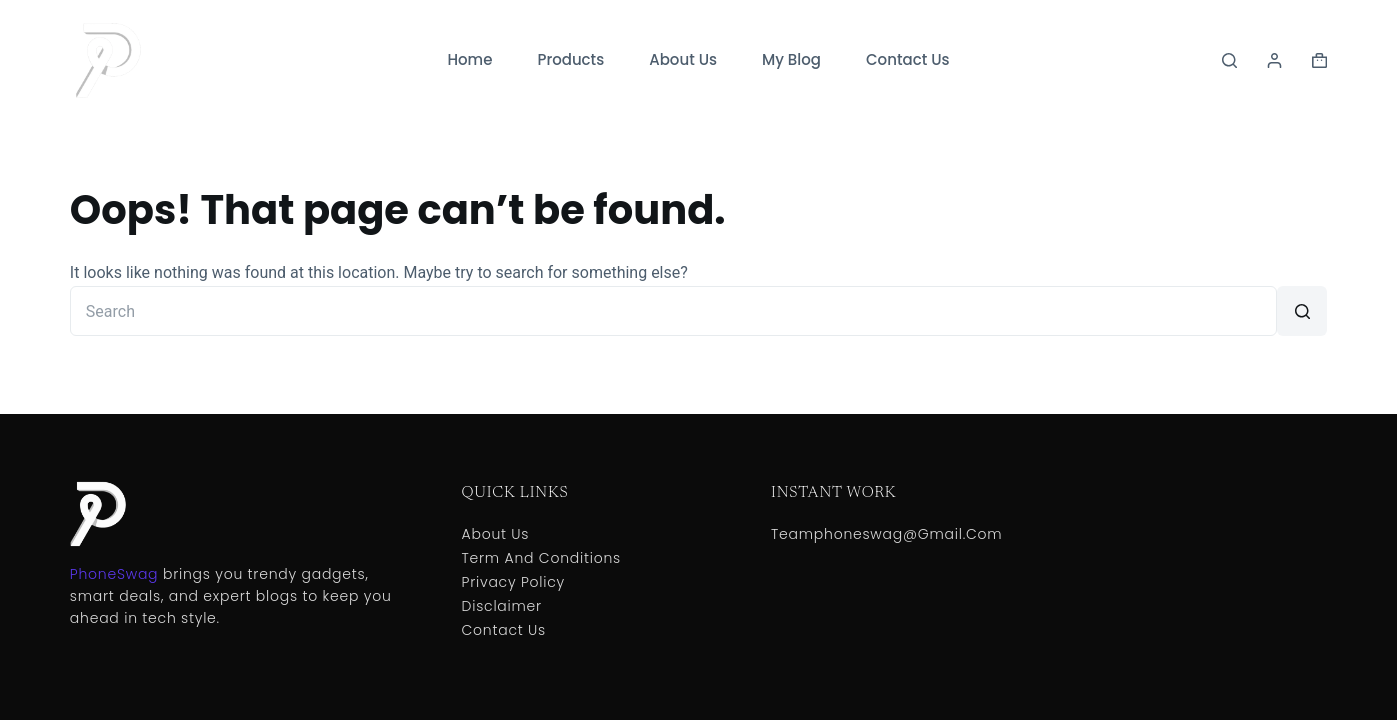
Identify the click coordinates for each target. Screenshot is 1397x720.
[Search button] (1302, 311)
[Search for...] (673, 311)
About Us (683, 59)
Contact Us (908, 59)
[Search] (1229, 60)
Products (570, 59)
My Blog (791, 59)
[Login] (1274, 60)
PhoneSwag (114, 574)
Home (469, 59)
